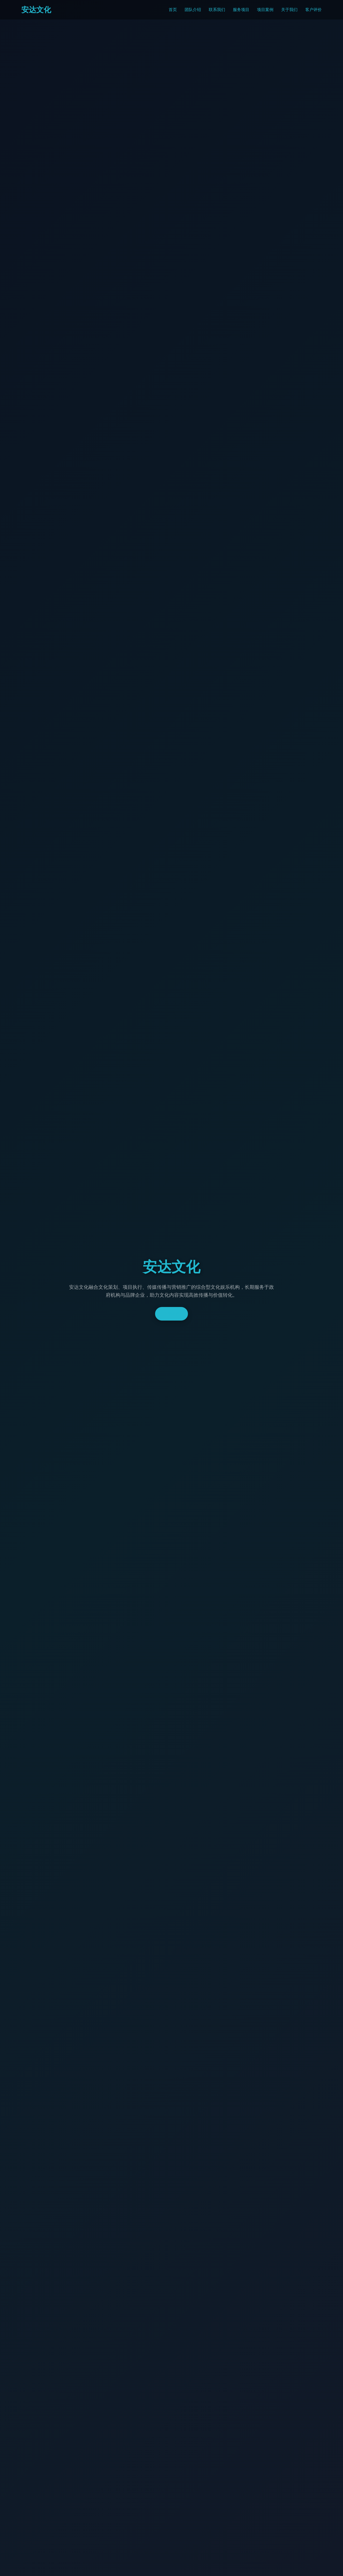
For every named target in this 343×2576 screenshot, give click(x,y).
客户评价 (313, 9)
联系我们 (217, 9)
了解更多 (171, 1314)
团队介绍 (193, 9)
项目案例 (265, 9)
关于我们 (289, 9)
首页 (173, 9)
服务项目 (241, 9)
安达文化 (36, 10)
